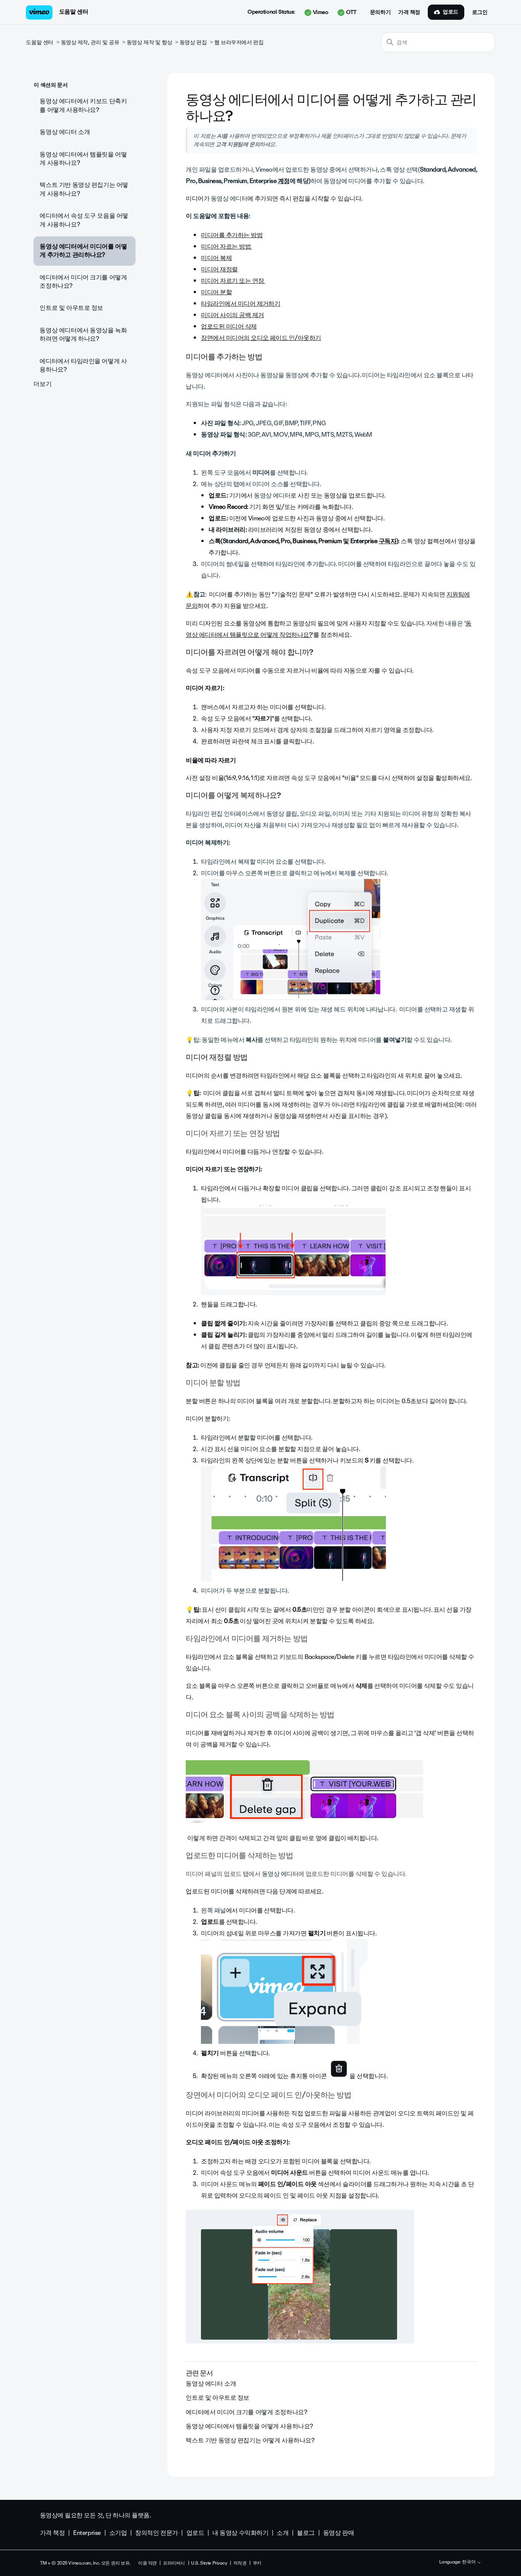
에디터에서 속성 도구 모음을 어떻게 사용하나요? (84, 220)
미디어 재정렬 (219, 269)
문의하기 (380, 12)
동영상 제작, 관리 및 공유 (90, 42)
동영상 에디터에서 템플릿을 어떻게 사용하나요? (83, 158)
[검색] (438, 42)
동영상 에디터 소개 (65, 132)
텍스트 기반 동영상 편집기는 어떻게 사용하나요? (84, 189)
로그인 (480, 12)
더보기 (42, 384)
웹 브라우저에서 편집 (238, 42)
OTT (347, 12)
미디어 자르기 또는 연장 (233, 281)
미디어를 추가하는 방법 (232, 235)
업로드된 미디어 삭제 (229, 326)
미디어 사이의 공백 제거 (232, 315)
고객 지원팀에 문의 (237, 144)
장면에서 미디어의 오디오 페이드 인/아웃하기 (261, 338)
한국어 (471, 2562)
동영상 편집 (193, 42)
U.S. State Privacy (209, 2563)
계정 (284, 181)
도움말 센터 (73, 12)
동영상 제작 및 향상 (149, 42)
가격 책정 (409, 12)
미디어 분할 (216, 292)
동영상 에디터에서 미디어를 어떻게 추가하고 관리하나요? (83, 250)
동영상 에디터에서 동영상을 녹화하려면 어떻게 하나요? (83, 334)
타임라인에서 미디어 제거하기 (240, 303)
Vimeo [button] (316, 12)
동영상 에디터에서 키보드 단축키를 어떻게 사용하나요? (83, 105)
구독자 (387, 541)
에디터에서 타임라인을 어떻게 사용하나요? (83, 365)
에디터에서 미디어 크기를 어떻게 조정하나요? (83, 281)
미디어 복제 (216, 258)
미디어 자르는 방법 (226, 246)
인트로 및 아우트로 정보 (71, 308)
